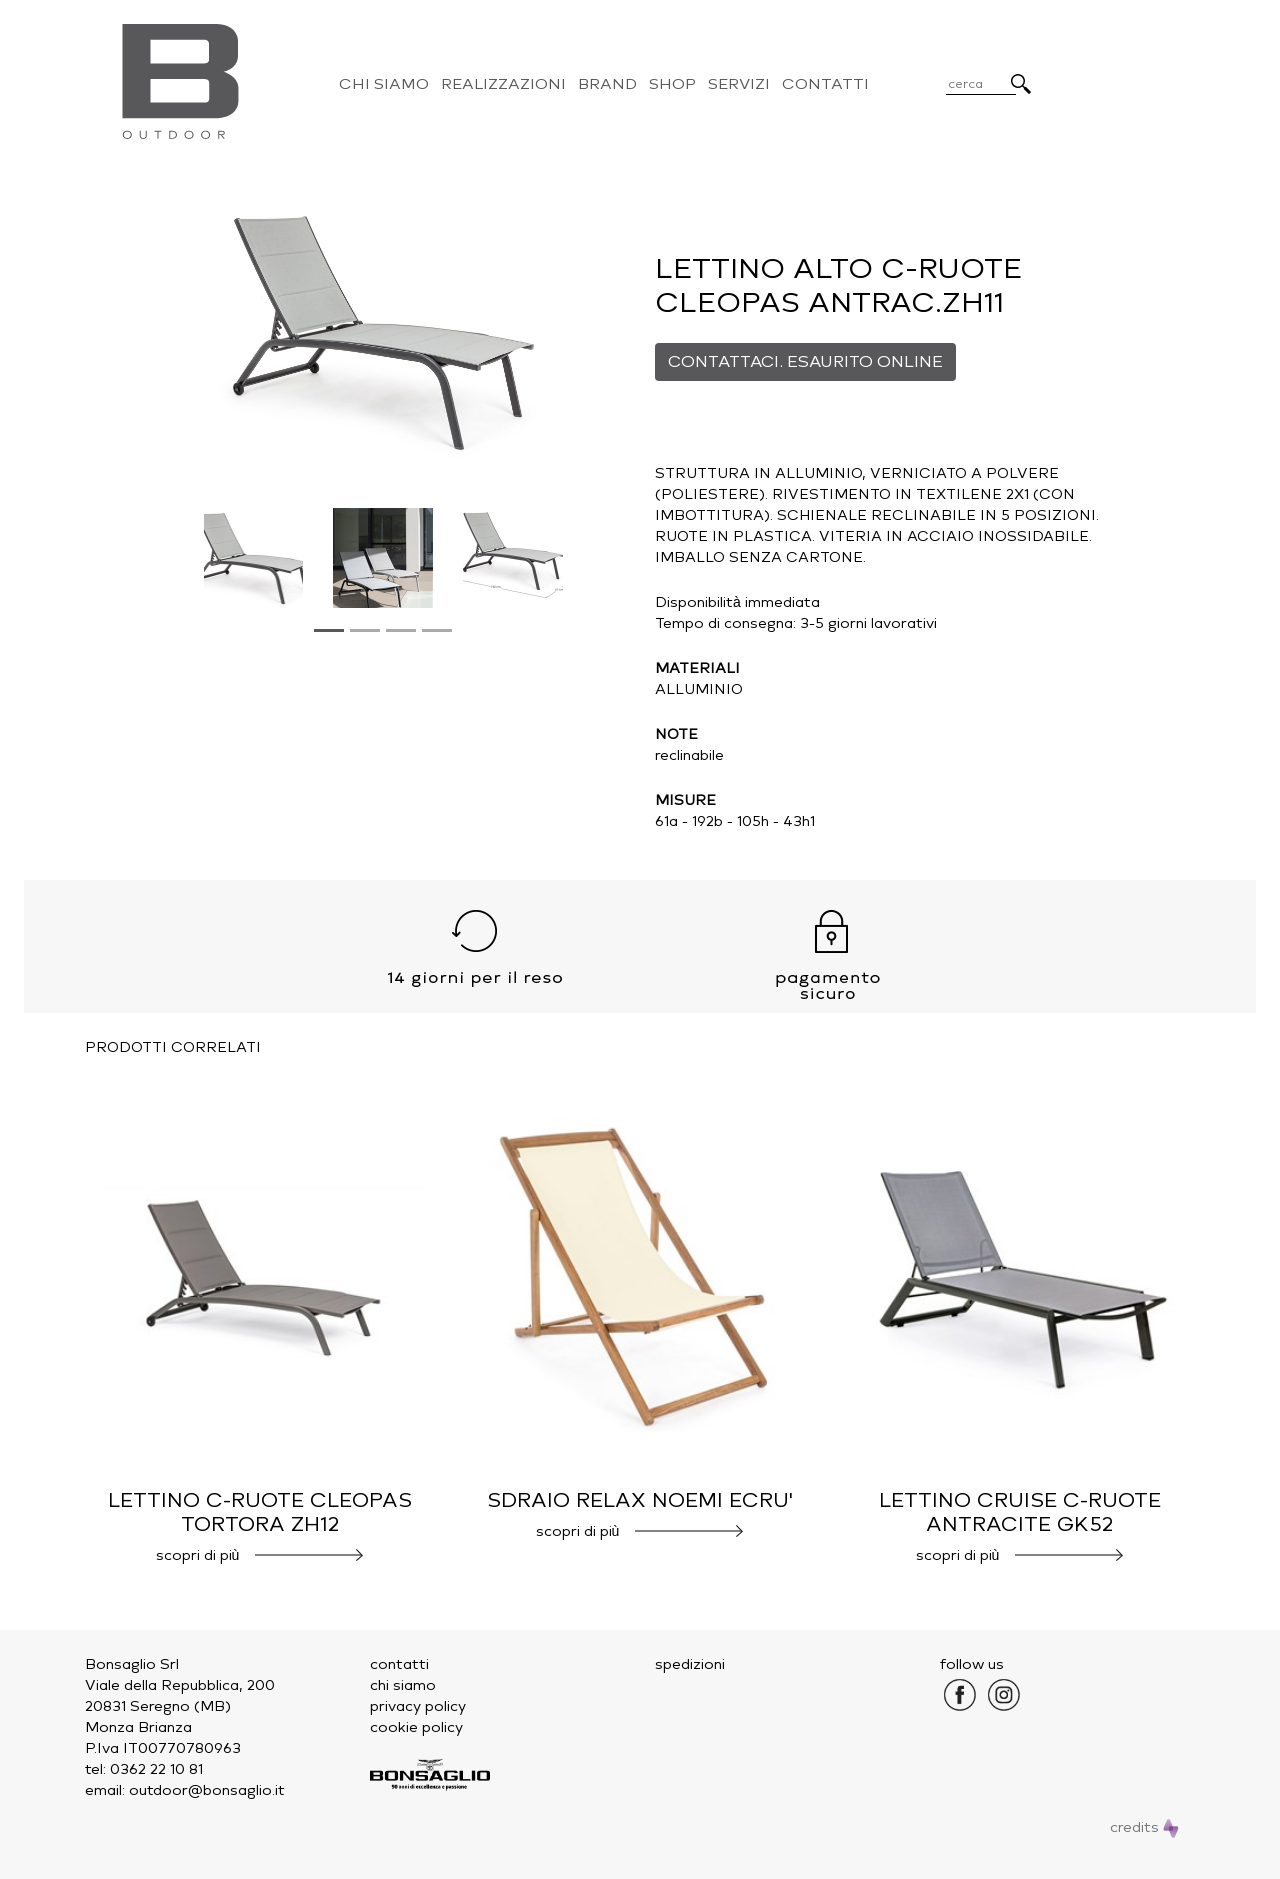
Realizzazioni (503, 84)
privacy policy (418, 1706)
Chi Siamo (384, 84)
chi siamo (403, 1685)
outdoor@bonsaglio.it (207, 1790)
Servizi (739, 84)
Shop (672, 84)
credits (1144, 1827)
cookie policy (416, 1727)
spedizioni (690, 1664)
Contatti (825, 84)
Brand (607, 84)
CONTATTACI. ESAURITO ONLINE (805, 361)
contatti (399, 1664)
